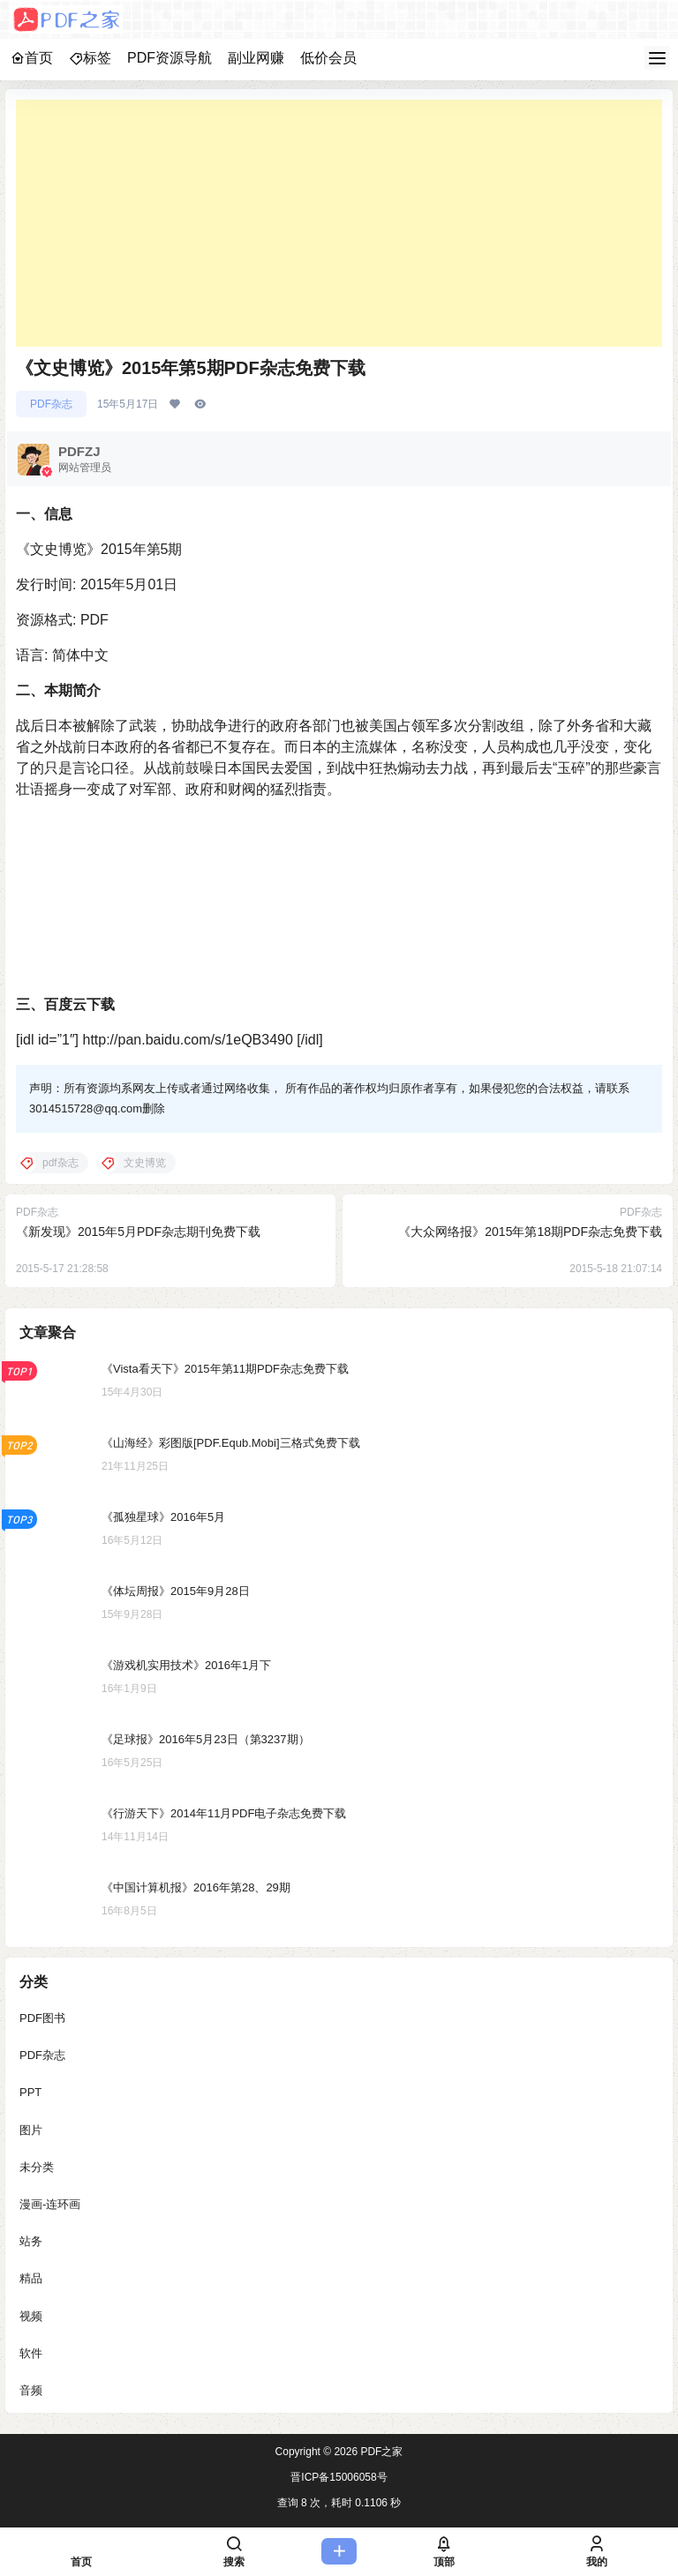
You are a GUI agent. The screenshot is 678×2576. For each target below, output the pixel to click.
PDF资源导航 (169, 57)
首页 (32, 57)
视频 (30, 2316)
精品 (30, 2279)
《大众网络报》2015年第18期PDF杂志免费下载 (530, 1231)
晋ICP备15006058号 (338, 2477)
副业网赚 (256, 57)
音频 (30, 2390)
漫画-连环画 (49, 2204)
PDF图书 (42, 2018)
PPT (30, 2093)
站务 (30, 2241)
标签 (90, 57)
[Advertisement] (339, 223)
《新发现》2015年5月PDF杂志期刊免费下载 (138, 1231)
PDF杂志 (51, 404)
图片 (30, 2130)
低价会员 (328, 57)
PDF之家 (380, 2451)
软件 (30, 2353)
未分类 (36, 2167)
